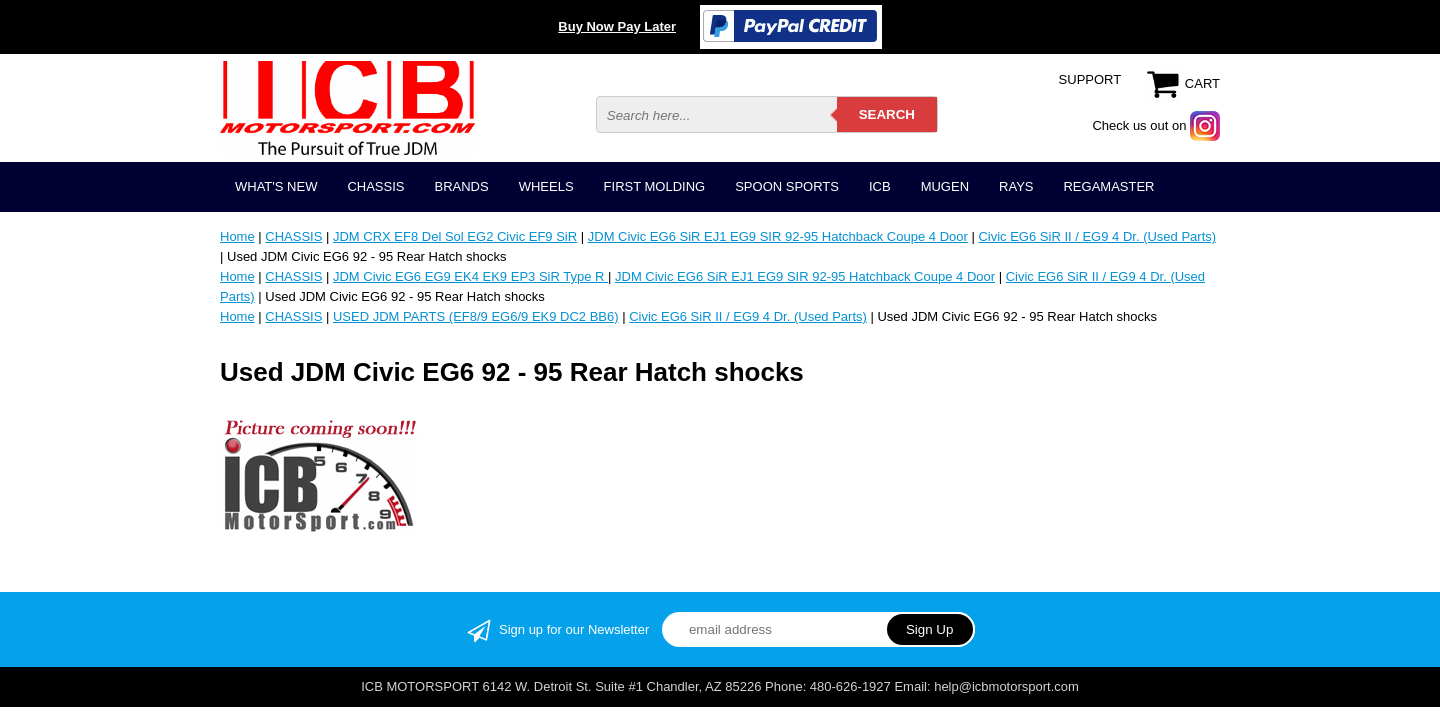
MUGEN (945, 186)
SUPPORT (1090, 79)
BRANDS (461, 186)
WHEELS (546, 186)
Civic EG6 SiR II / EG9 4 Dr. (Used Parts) (1097, 236)
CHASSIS (375, 186)
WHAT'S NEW (276, 186)
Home (237, 236)
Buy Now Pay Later (617, 26)
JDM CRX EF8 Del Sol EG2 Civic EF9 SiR (455, 236)
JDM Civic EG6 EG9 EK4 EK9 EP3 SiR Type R (470, 276)
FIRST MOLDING (655, 186)
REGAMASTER (1108, 186)
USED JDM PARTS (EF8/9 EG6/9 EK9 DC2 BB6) (476, 316)
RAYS (1016, 186)
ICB (880, 186)
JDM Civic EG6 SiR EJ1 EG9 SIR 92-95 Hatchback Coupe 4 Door (778, 236)
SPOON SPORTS (787, 186)
